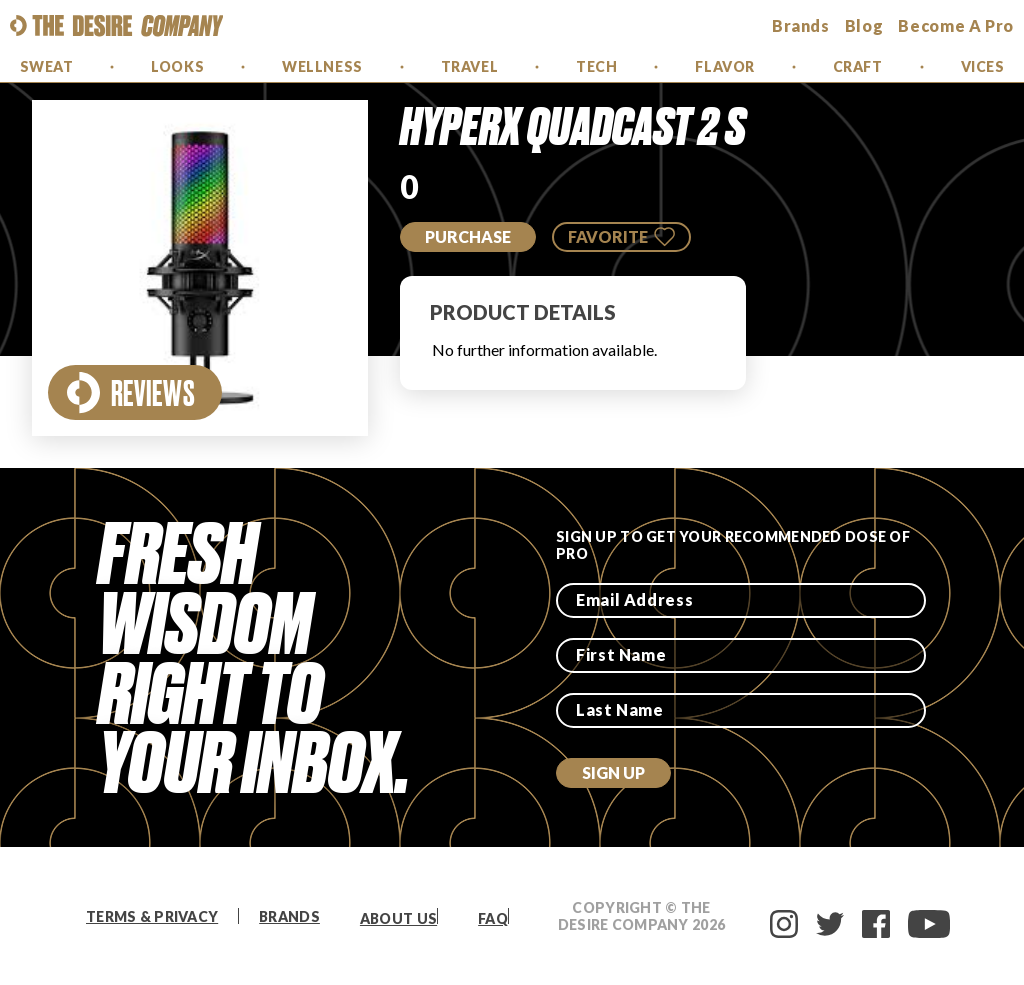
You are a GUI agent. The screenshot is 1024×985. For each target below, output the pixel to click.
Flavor (724, 66)
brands (801, 25)
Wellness (322, 66)
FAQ (493, 918)
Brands (289, 916)
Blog (864, 25)
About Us (398, 918)
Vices (983, 66)
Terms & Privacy (152, 916)
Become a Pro (956, 25)
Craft (858, 66)
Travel (469, 66)
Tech (596, 66)
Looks (177, 66)
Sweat (47, 66)
